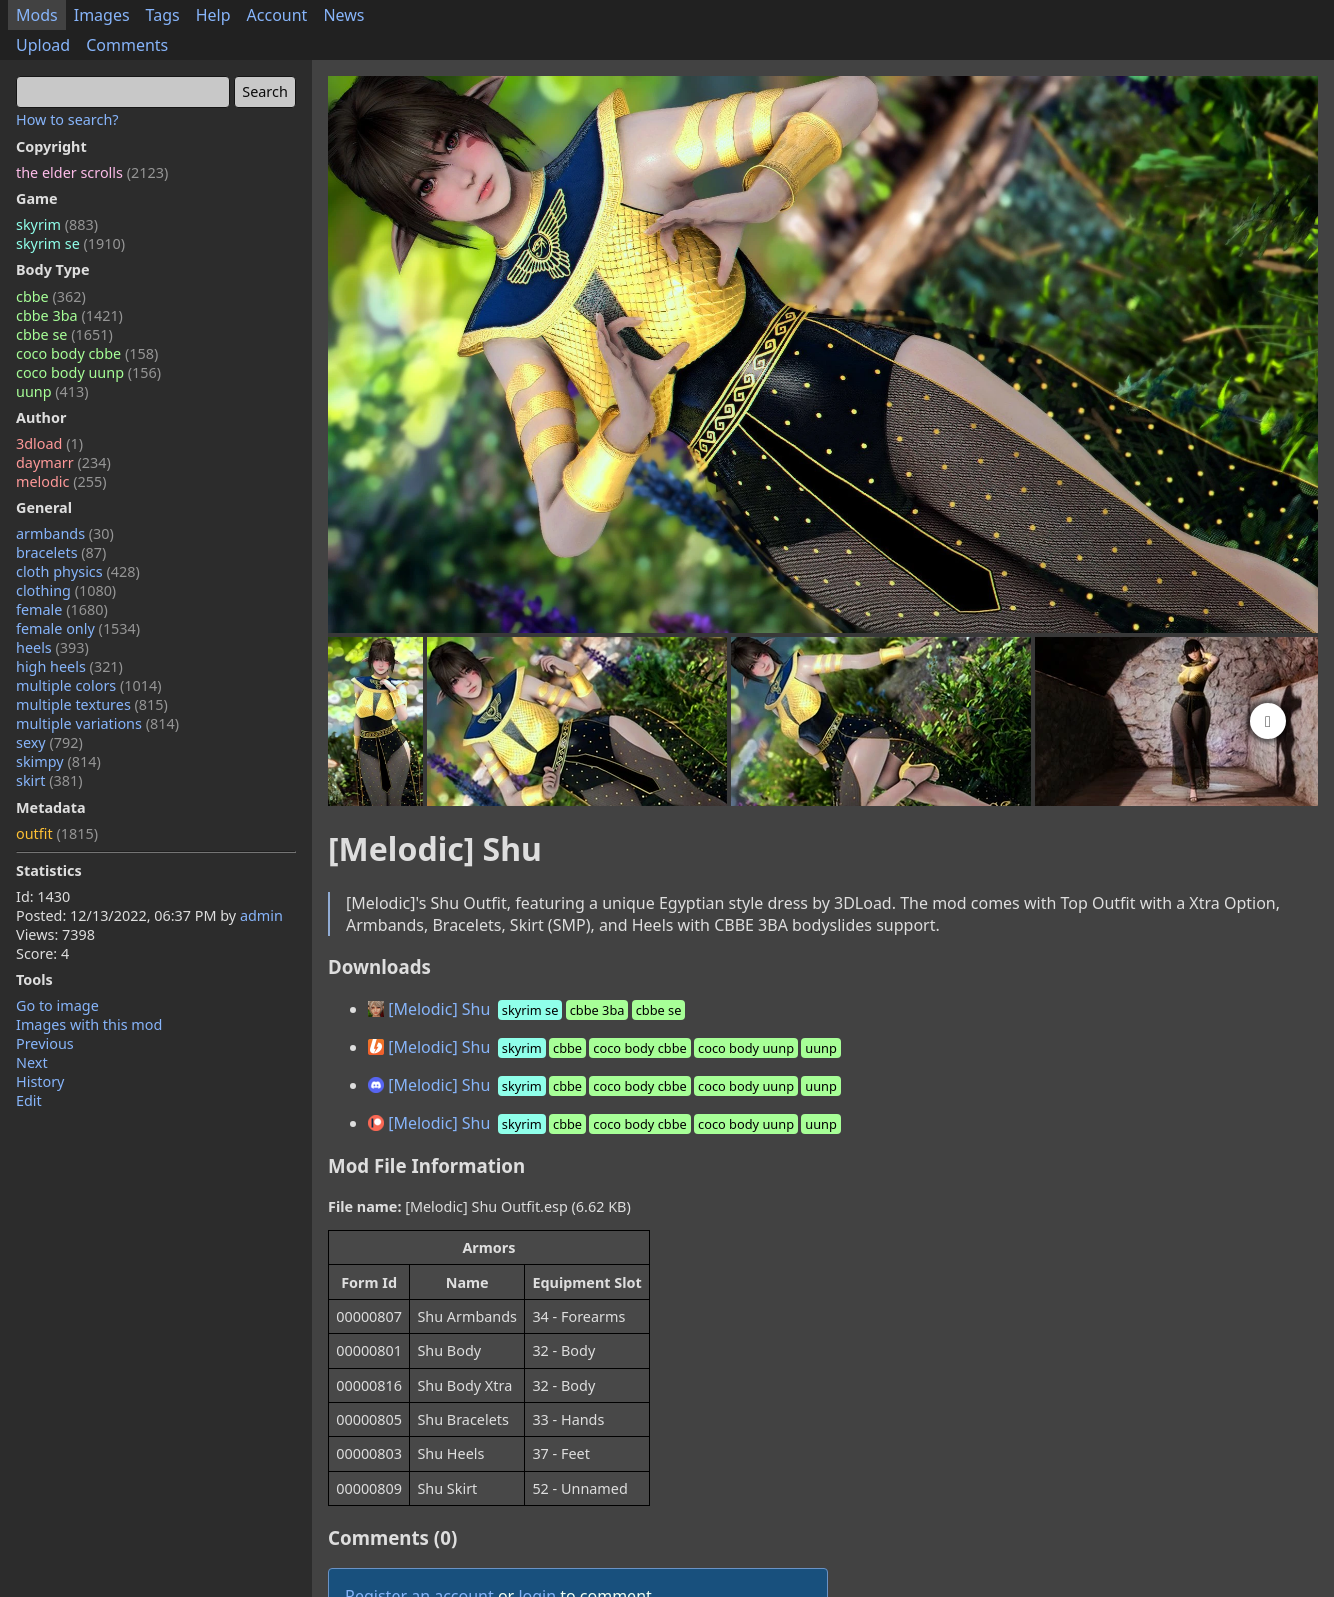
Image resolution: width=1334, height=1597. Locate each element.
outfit (57, 833)
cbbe (51, 296)
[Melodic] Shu (528, 1009)
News (343, 15)
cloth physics (78, 571)
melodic (61, 481)
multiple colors (89, 685)
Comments (127, 45)
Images (102, 15)
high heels (69, 666)
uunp (52, 391)
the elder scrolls (92, 172)
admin (261, 915)
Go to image (57, 1005)
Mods (37, 15)
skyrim (57, 224)
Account (277, 15)
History (40, 1081)
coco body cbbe (87, 353)
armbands (65, 533)
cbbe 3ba (69, 315)
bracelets (61, 552)
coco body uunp (88, 372)
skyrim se (70, 243)
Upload (43, 45)
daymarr (63, 462)
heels (52, 647)
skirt (49, 780)
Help (213, 15)
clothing (66, 590)
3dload (49, 443)
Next (32, 1062)
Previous (45, 1043)
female (62, 609)
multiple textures (92, 704)
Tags (163, 15)
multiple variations (97, 723)
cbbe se (64, 334)
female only (78, 628)
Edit (29, 1100)
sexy (49, 742)
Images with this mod (89, 1024)
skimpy (58, 761)
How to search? (67, 119)
